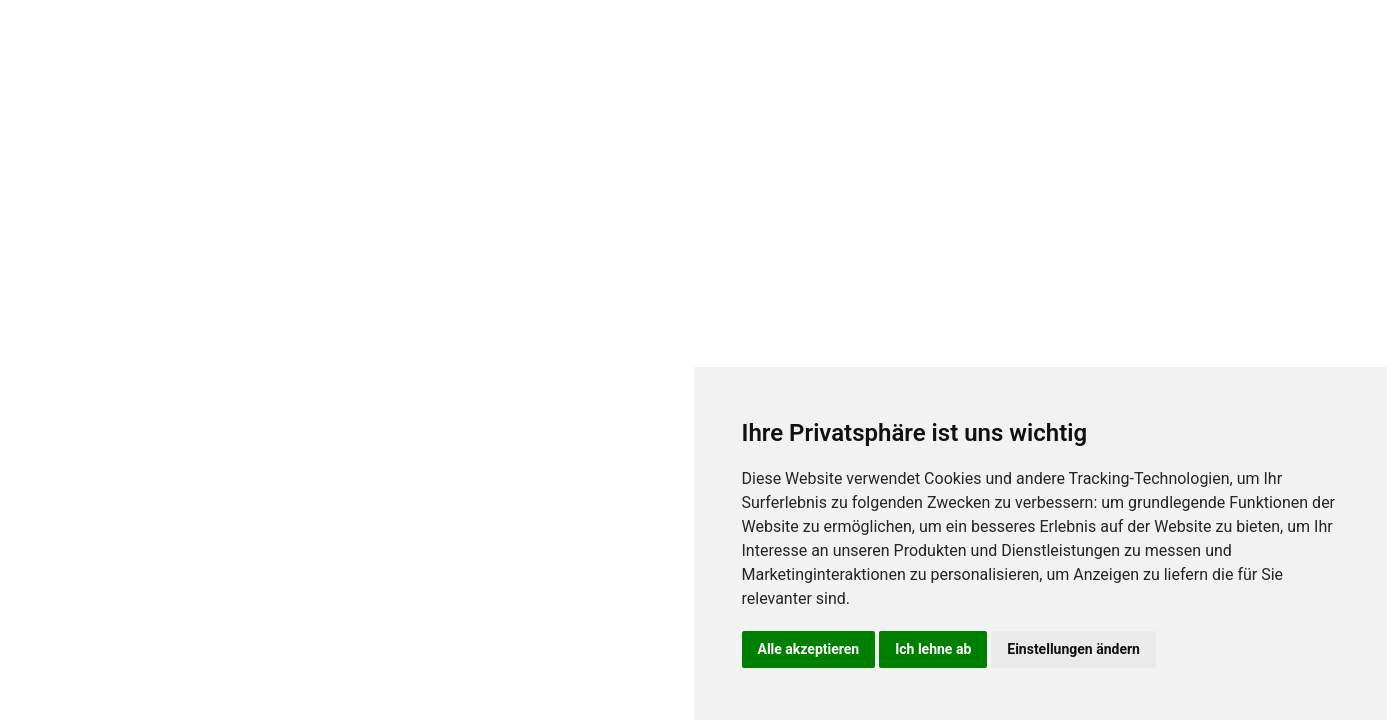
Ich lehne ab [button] (933, 649)
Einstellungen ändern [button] (1073, 649)
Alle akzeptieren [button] (809, 649)
